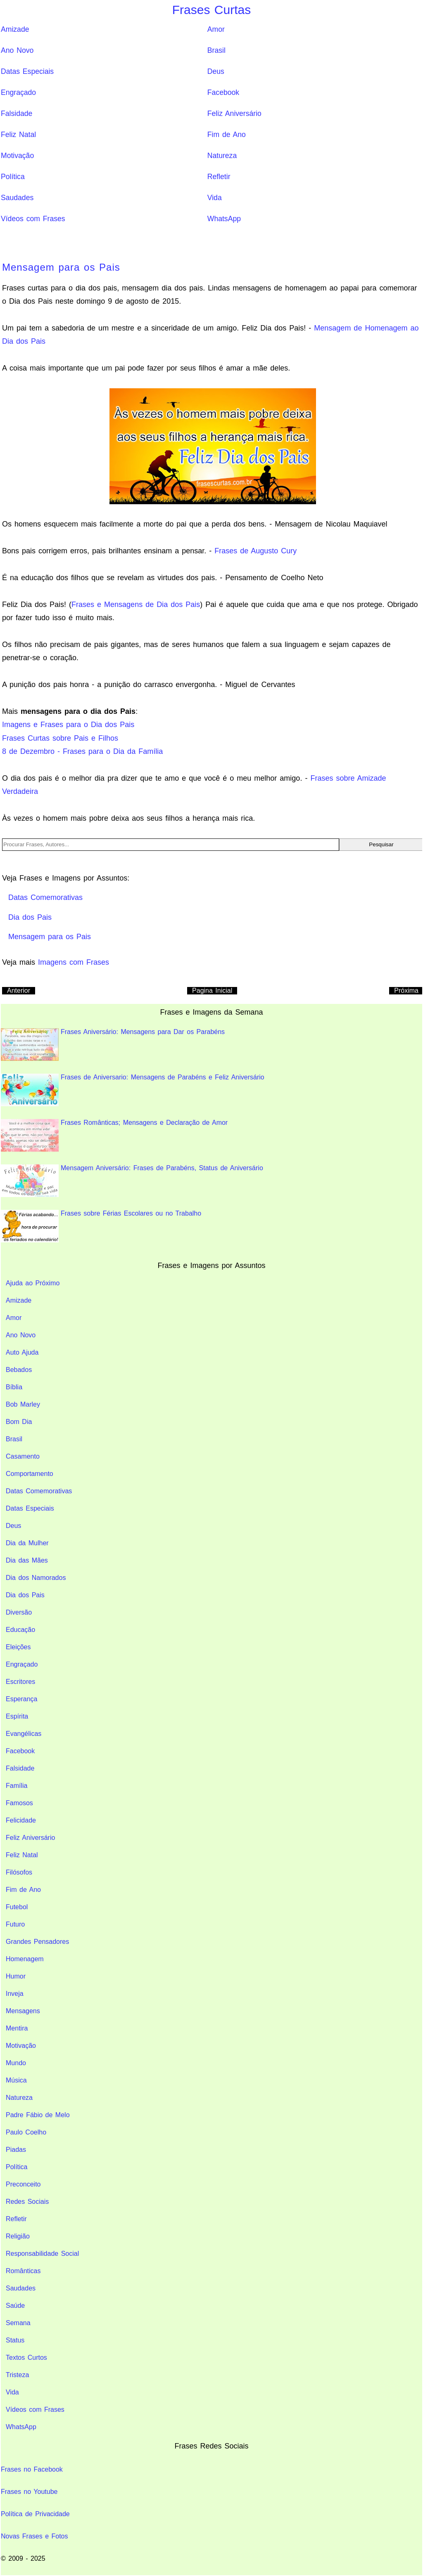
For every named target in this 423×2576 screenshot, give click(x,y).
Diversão (19, 1612)
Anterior (18, 990)
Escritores (20, 1681)
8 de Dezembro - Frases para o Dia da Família (82, 751)
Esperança (22, 1698)
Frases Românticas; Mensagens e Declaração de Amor (114, 1135)
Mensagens (23, 2010)
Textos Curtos (26, 2357)
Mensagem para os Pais (61, 267)
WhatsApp (224, 219)
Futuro (15, 1924)
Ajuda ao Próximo (32, 1283)
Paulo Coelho (26, 2132)
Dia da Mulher (27, 1543)
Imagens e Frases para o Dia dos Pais (68, 724)
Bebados (19, 1369)
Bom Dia (19, 1421)
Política (13, 176)
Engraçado (18, 92)
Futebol (17, 1906)
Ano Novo (17, 50)
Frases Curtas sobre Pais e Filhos (60, 738)
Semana (18, 2322)
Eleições (18, 1646)
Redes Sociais (27, 2201)
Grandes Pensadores (37, 1941)
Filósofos (19, 1872)
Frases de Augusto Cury (255, 551)
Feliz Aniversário (234, 113)
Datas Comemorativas (39, 1491)
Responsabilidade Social (42, 2253)
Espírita (17, 1716)
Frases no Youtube (29, 2491)
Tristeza (17, 2374)
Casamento (23, 1456)
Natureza (222, 155)
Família (16, 1785)
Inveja (15, 1993)
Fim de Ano (226, 134)
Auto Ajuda (22, 1352)
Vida (214, 198)
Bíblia (14, 1387)
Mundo (16, 2062)
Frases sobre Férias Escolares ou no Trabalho (101, 1226)
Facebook (223, 92)
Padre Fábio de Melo (38, 2114)
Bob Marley (23, 1404)
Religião (18, 2236)
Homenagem (25, 1958)
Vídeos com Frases (33, 219)
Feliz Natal (18, 134)
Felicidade (21, 1820)
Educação (20, 1629)
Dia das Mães (27, 1560)
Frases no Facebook (32, 2469)
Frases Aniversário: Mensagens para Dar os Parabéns (113, 1044)
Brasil (216, 50)
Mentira (17, 2028)
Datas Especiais (27, 71)
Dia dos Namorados (36, 1577)
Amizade (15, 29)
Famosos (19, 1802)
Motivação (17, 155)
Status (15, 2340)
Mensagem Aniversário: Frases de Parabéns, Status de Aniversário (132, 1180)
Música (16, 2080)
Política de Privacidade (35, 2513)
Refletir (219, 176)
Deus (215, 71)
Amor (216, 29)
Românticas (23, 2270)
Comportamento (29, 1473)
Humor (16, 1976)
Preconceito (23, 2184)
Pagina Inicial (212, 990)
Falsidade (16, 113)
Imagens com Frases (73, 962)
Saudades (17, 198)
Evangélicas (23, 1733)
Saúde (15, 2305)
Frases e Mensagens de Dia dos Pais (135, 604)
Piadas (16, 2149)
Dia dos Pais (25, 1594)
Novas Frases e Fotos (34, 2536)
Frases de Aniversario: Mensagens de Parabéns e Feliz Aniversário (132, 1090)
